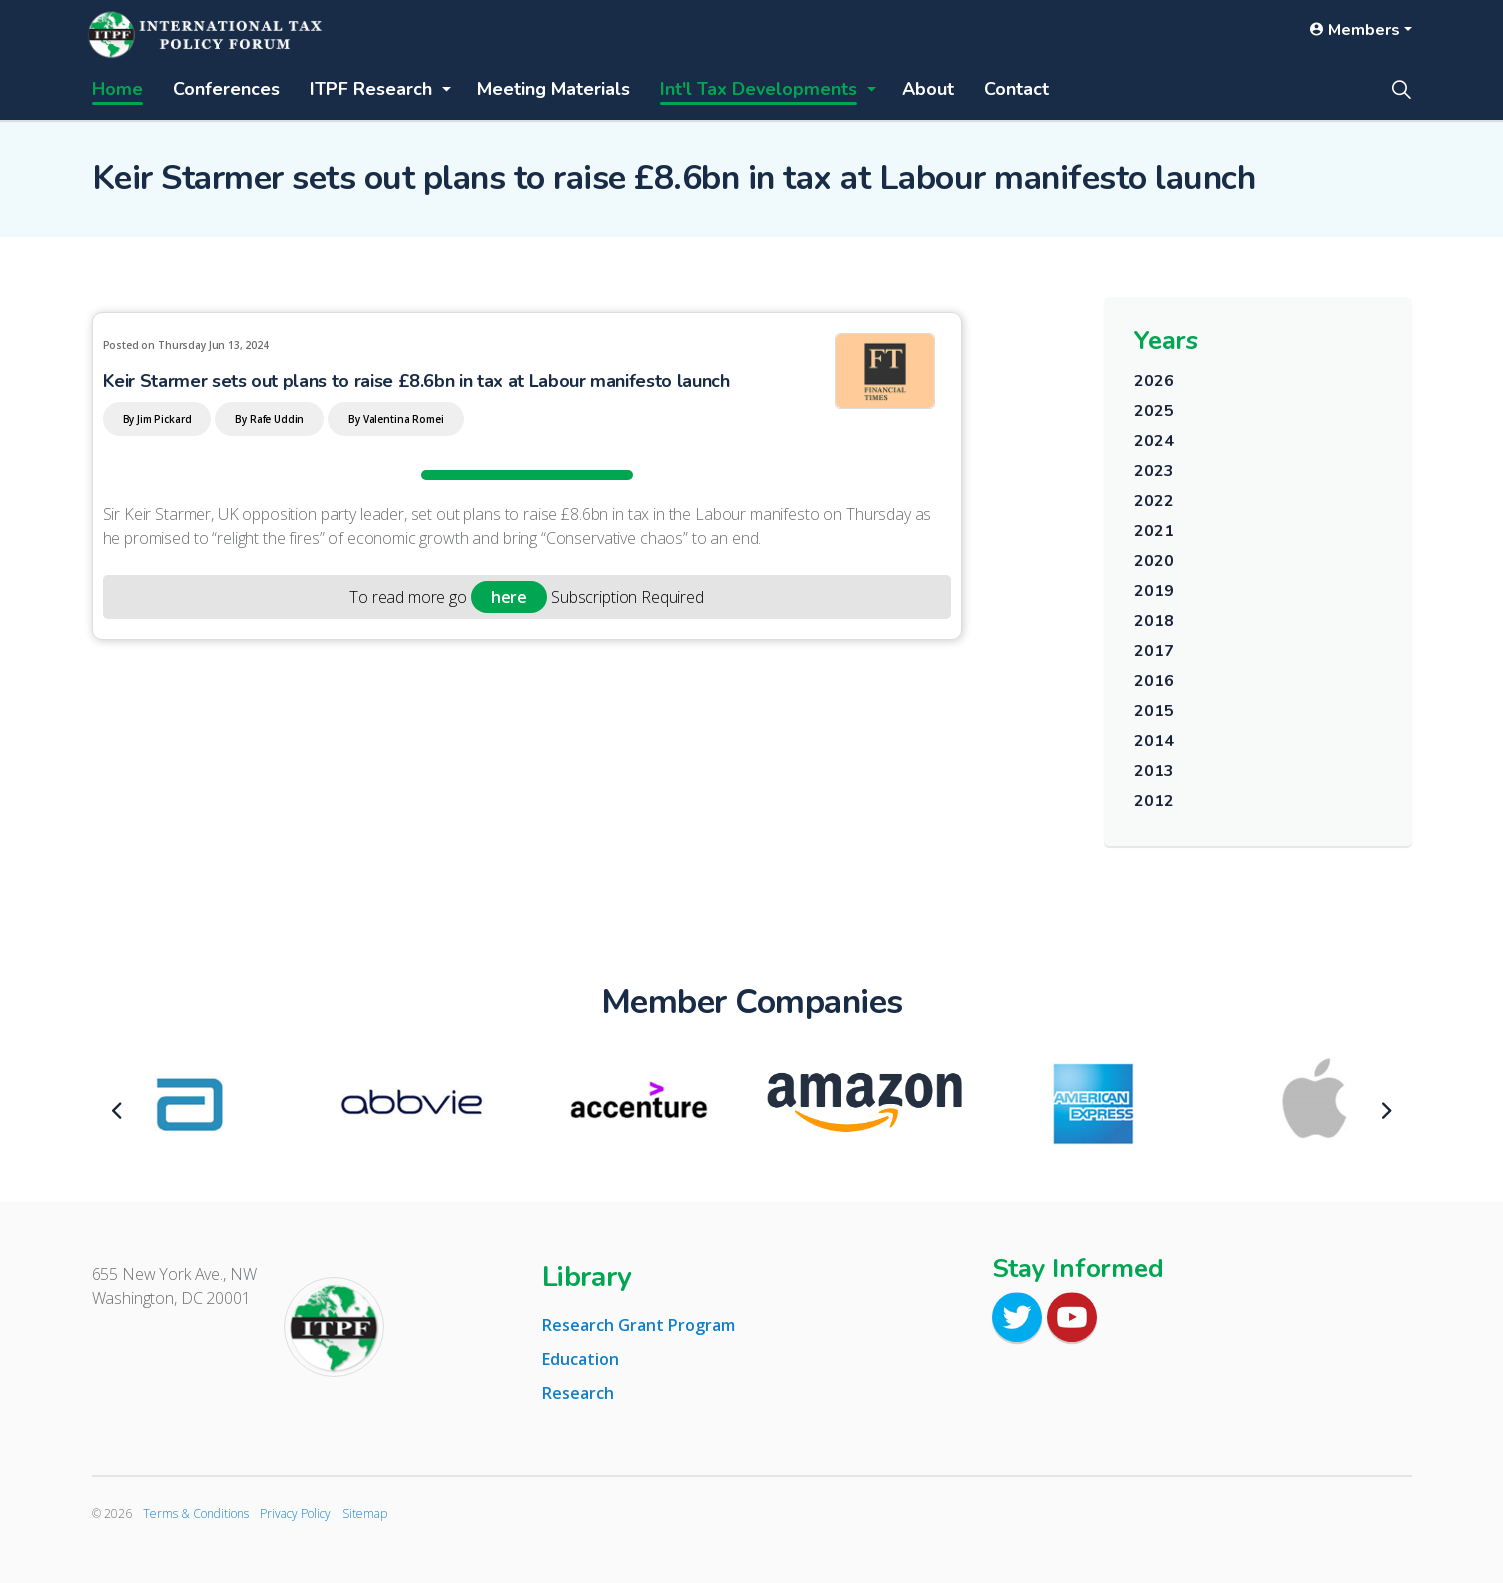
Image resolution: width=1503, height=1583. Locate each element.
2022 (1153, 501)
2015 (1153, 711)
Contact (1016, 89)
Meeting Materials (553, 89)
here (509, 597)
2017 (1153, 651)
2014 (1153, 741)
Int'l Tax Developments (758, 89)
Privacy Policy (295, 1513)
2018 (1153, 621)
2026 (1153, 381)
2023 (1153, 471)
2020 (1153, 561)
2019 (1153, 591)
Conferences (226, 89)
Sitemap (364, 1513)
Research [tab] (578, 1393)
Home (117, 89)
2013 (1153, 771)
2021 (1153, 531)
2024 (1153, 441)
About (928, 89)
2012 (1153, 801)
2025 (1153, 411)
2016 (1153, 681)
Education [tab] (580, 1359)
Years (1166, 340)
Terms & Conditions (196, 1513)
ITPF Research (371, 89)
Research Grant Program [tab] (638, 1325)
